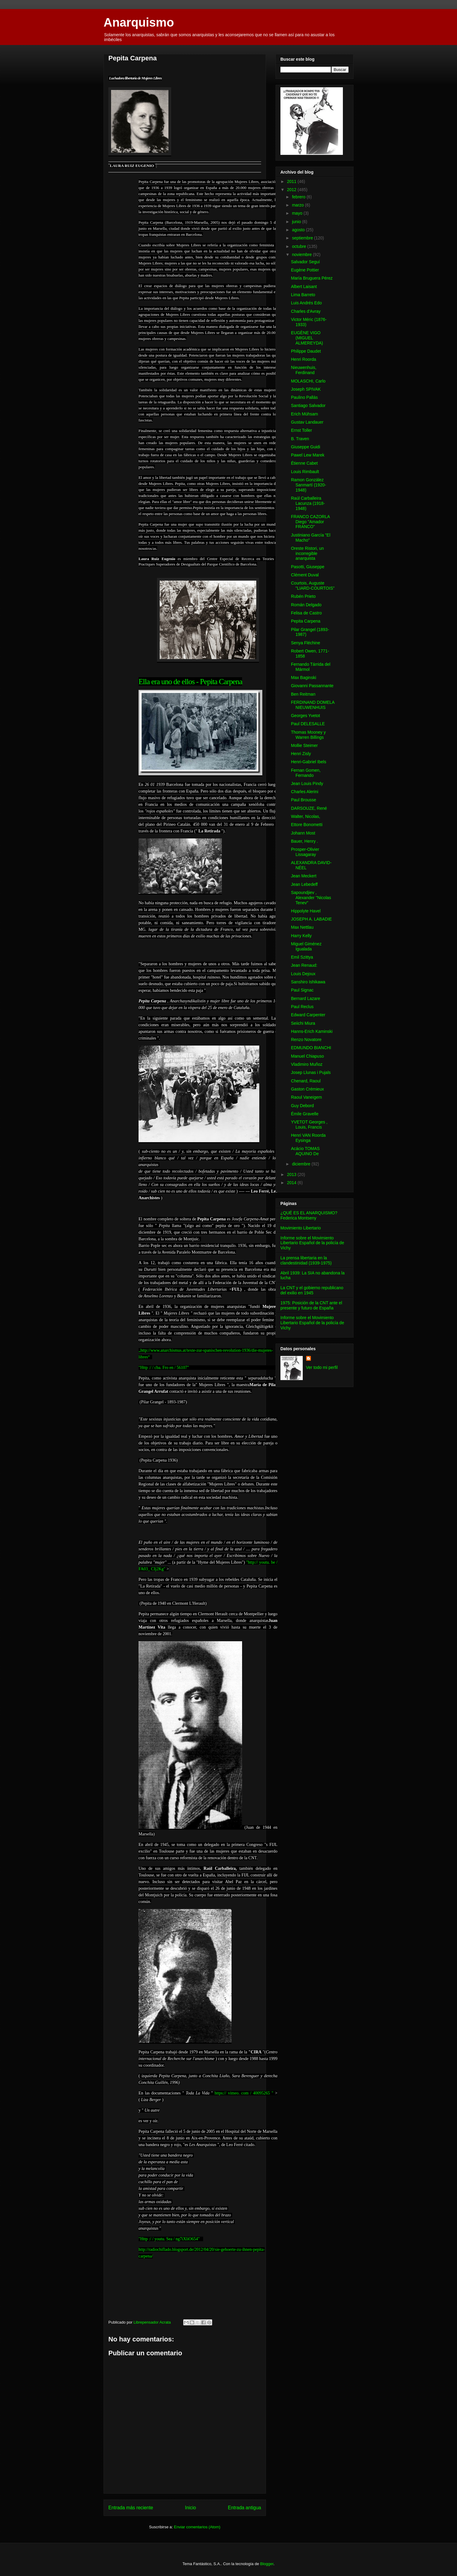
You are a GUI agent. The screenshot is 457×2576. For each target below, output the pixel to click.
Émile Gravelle (304, 1113)
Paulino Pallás (304, 397)
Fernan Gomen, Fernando (306, 773)
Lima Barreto (303, 294)
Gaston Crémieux (307, 1089)
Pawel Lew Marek (307, 455)
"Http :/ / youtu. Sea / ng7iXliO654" (169, 2239)
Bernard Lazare (305, 998)
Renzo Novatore (306, 1039)
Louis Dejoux (303, 973)
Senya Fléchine (305, 642)
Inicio (190, 2507)
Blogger (266, 2564)
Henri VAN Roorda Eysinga (308, 1138)
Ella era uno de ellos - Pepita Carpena (190, 681)
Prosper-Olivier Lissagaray (305, 852)
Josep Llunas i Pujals (311, 1072)
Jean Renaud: (304, 965)
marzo (298, 205)
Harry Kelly (301, 935)
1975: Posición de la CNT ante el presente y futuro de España (311, 1305)
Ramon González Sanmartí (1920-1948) (308, 484)
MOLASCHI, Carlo (308, 381)
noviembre (302, 254)
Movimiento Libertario (300, 1228)
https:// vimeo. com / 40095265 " (244, 2093)
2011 (292, 181)
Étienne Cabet (304, 463)
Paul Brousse (303, 799)
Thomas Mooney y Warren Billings (308, 735)
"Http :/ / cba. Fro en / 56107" (164, 1367)
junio (297, 221)
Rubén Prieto (303, 596)
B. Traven (300, 438)
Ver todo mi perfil (322, 1367)
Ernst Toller (301, 430)
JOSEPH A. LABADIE (311, 919)
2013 (292, 1174)
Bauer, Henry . (304, 841)
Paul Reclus (302, 1006)
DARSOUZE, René (309, 808)
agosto (299, 229)
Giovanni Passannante (312, 685)
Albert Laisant (304, 286)
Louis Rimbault (305, 471)
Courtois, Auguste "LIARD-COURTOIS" (312, 586)
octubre (299, 246)
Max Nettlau (302, 927)
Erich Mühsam (304, 414)
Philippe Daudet (306, 351)
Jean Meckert (303, 875)
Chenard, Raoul (306, 1080)
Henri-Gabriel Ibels (308, 761)
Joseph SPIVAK (306, 389)
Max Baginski (303, 677)
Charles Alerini (304, 791)
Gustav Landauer (307, 422)
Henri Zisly (301, 753)
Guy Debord (302, 1105)
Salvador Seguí (305, 261)
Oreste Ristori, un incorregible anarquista (307, 553)
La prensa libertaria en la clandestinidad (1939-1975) (306, 1260)
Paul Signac (302, 990)
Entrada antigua (244, 2507)
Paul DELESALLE (308, 723)
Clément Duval (305, 574)
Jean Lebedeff (304, 884)
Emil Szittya (302, 957)
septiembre (303, 237)
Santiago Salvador (308, 405)
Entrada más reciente (130, 2507)
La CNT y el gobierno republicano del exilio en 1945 (311, 1290)
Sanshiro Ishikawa (308, 981)
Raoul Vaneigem (306, 1097)
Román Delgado (306, 604)
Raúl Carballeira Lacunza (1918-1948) (308, 503)
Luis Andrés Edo (306, 302)
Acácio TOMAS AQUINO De (305, 1151)
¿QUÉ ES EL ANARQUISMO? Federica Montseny (308, 1215)
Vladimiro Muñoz (306, 1064)
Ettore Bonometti (306, 824)
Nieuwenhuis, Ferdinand (303, 370)
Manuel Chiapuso (307, 1056)
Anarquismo (139, 22)
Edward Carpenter (308, 1014)
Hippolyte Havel (306, 910)
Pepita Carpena (305, 621)
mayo (297, 213)
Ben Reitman (303, 694)
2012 (292, 189)
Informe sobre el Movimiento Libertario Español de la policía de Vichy (312, 1243)
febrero (299, 196)
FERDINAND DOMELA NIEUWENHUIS (312, 705)
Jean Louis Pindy (307, 783)
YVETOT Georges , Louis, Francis (309, 1124)
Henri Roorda (303, 359)
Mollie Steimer (304, 745)
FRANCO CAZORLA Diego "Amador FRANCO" (310, 521)
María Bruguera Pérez (312, 278)
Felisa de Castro (306, 612)
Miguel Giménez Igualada (306, 946)
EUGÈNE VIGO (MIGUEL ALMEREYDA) (307, 337)
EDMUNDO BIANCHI (311, 1047)
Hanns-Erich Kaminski (312, 1031)
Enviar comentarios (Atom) (197, 2527)
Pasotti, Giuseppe (307, 566)
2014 (292, 1182)
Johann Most (303, 833)
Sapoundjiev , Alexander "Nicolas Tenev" (311, 897)
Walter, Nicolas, (305, 816)
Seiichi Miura (303, 1023)
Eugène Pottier (305, 270)
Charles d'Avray (306, 311)
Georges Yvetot (305, 715)
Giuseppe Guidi (305, 446)
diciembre (302, 1163)
